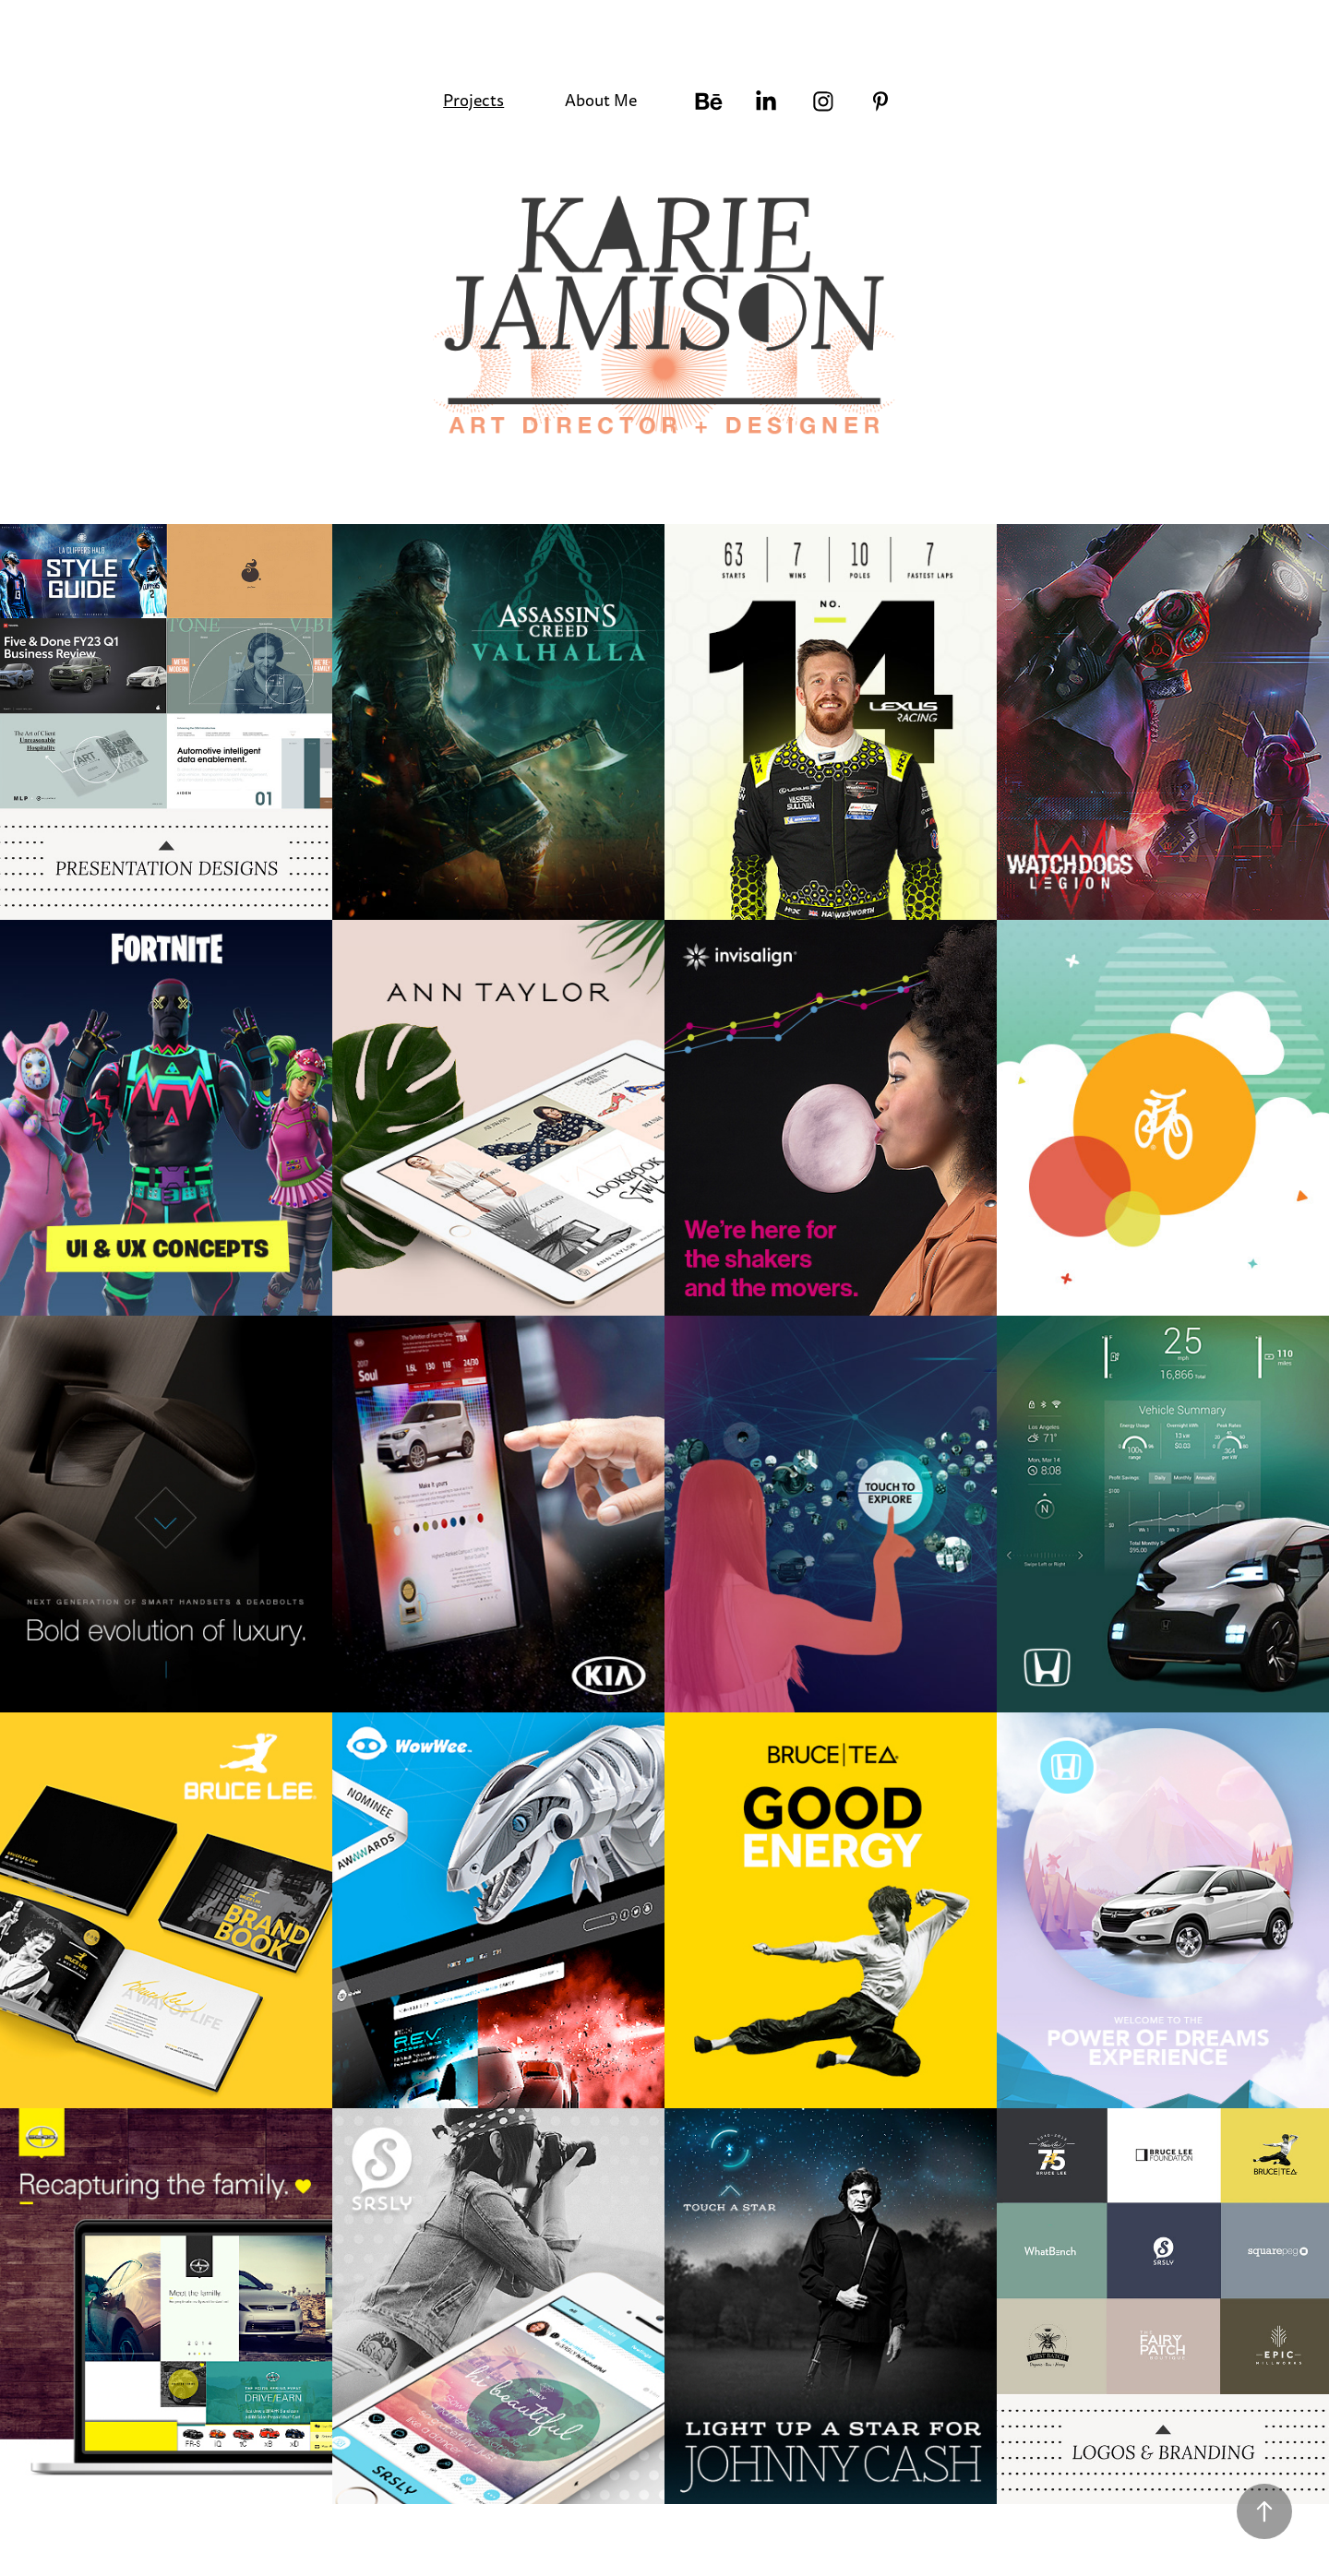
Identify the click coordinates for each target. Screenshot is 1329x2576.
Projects (473, 101)
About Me (601, 101)
